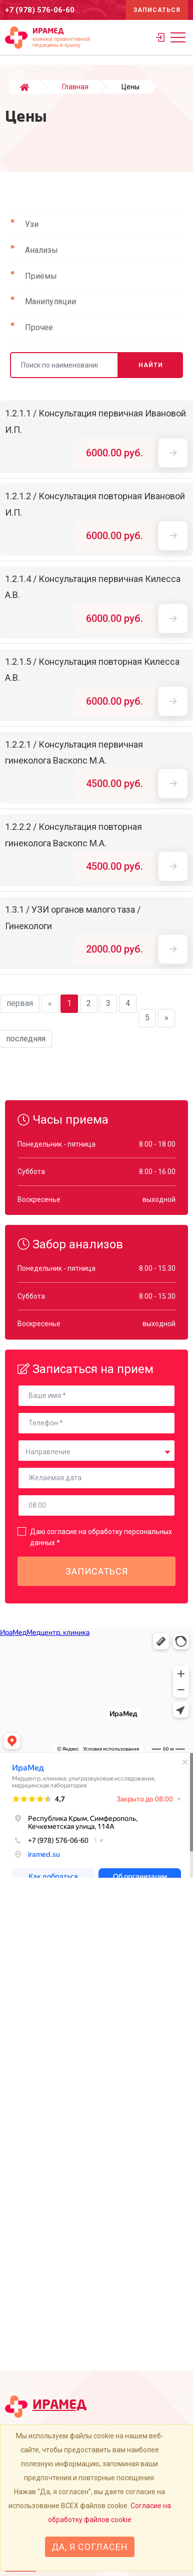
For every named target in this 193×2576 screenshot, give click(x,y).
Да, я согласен (90, 2547)
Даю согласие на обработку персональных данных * (101, 1537)
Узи (31, 224)
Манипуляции (50, 301)
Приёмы (41, 276)
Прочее (39, 327)
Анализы (41, 250)
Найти (150, 365)
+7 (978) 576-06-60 (39, 9)
